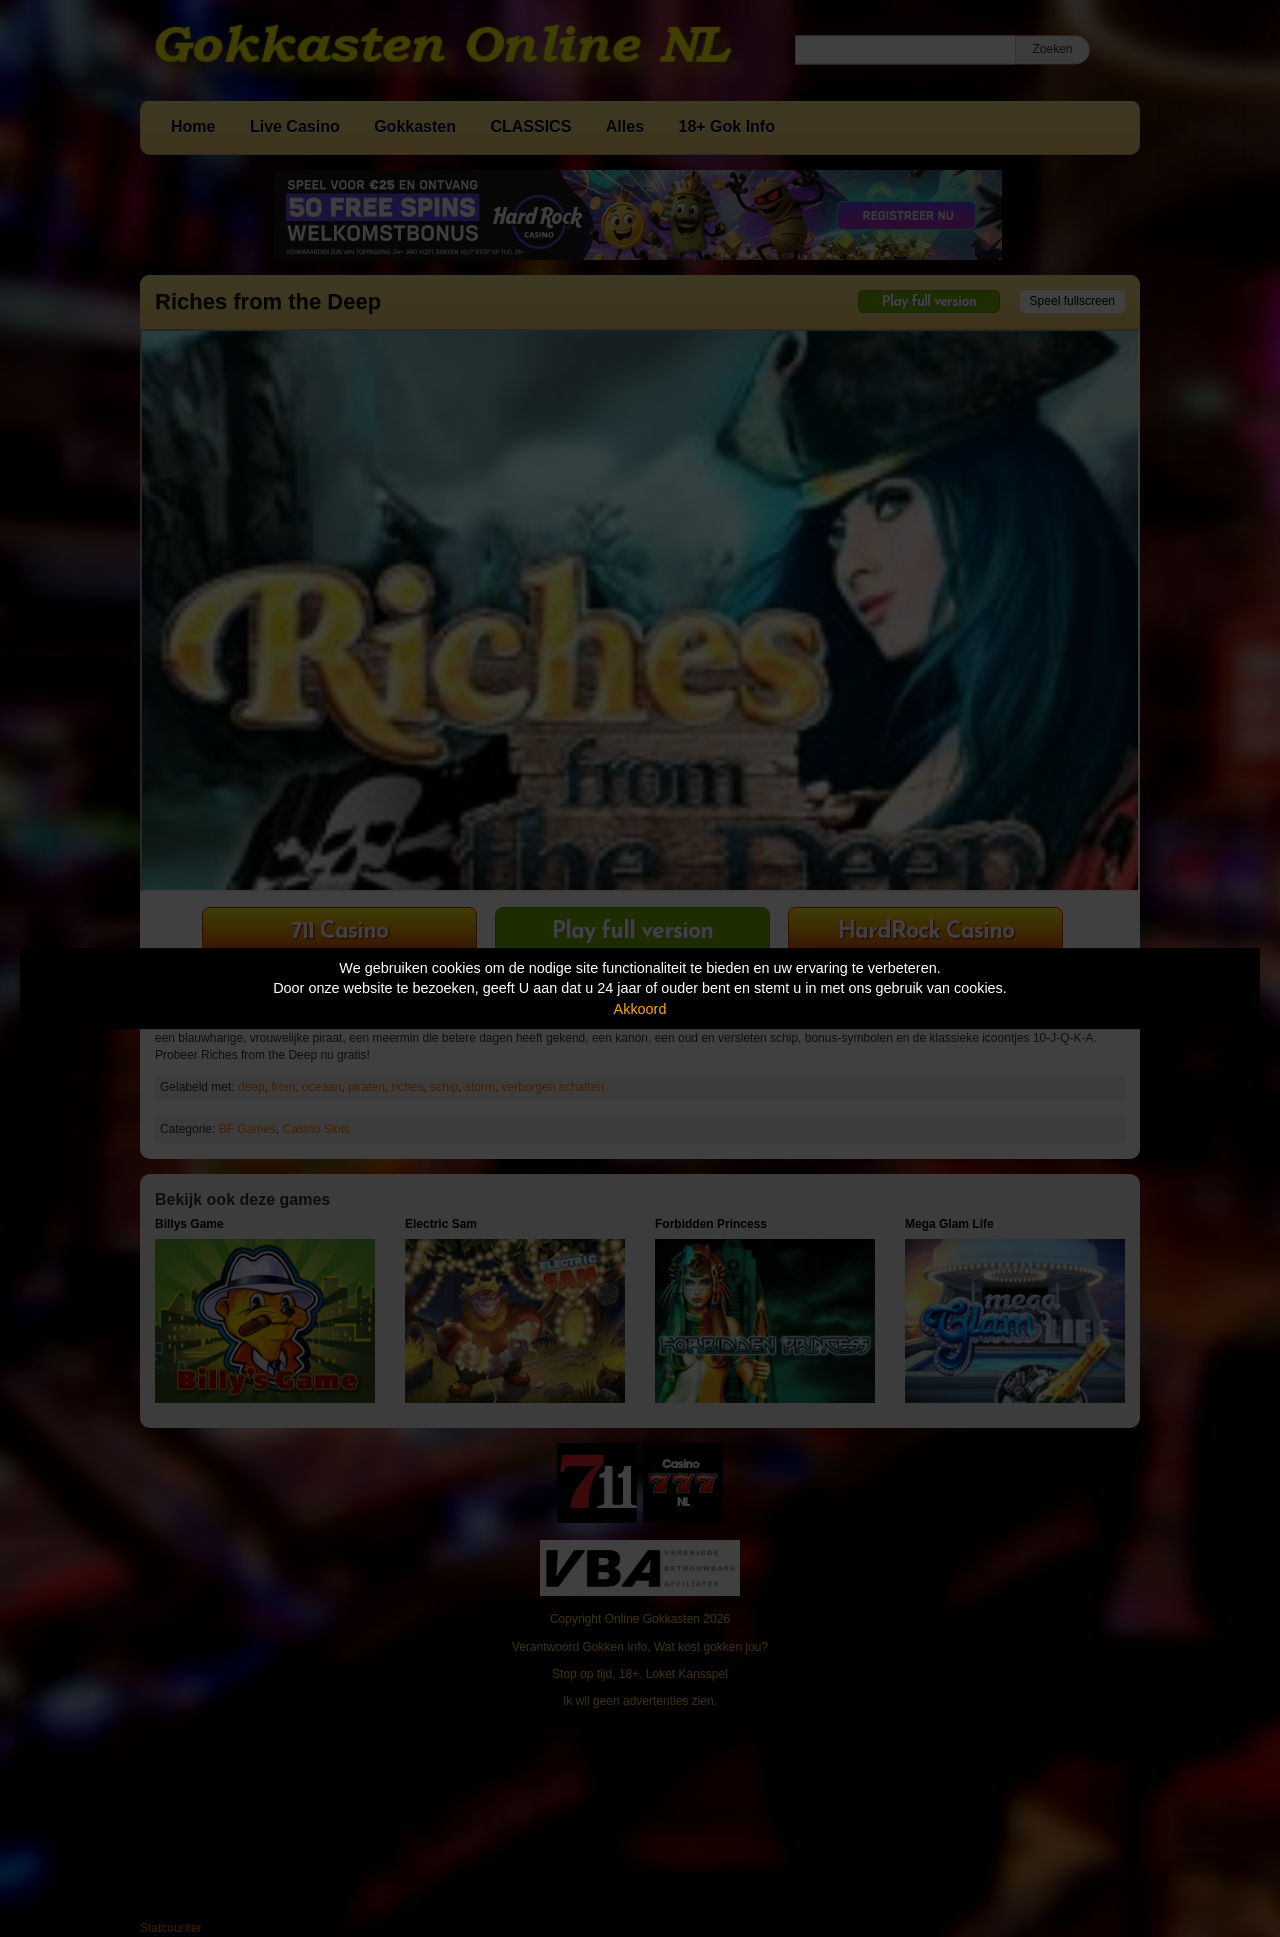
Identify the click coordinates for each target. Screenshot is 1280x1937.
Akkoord (640, 1009)
